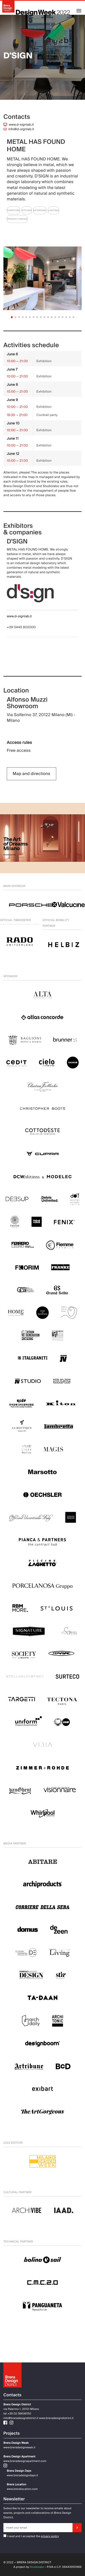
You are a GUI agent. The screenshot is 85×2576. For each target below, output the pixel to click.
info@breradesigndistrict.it (20, 2418)
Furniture (13, 210)
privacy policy (50, 2536)
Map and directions (31, 773)
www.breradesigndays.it (22, 2475)
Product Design (17, 219)
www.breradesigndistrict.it (56, 2418)
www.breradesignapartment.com (24, 2461)
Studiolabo (37, 2567)
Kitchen (27, 210)
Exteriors (40, 210)
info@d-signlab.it (21, 129)
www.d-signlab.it (21, 125)
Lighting (53, 210)
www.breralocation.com (22, 2489)
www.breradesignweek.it (19, 2447)
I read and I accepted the (21, 2536)
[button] (12, 317)
